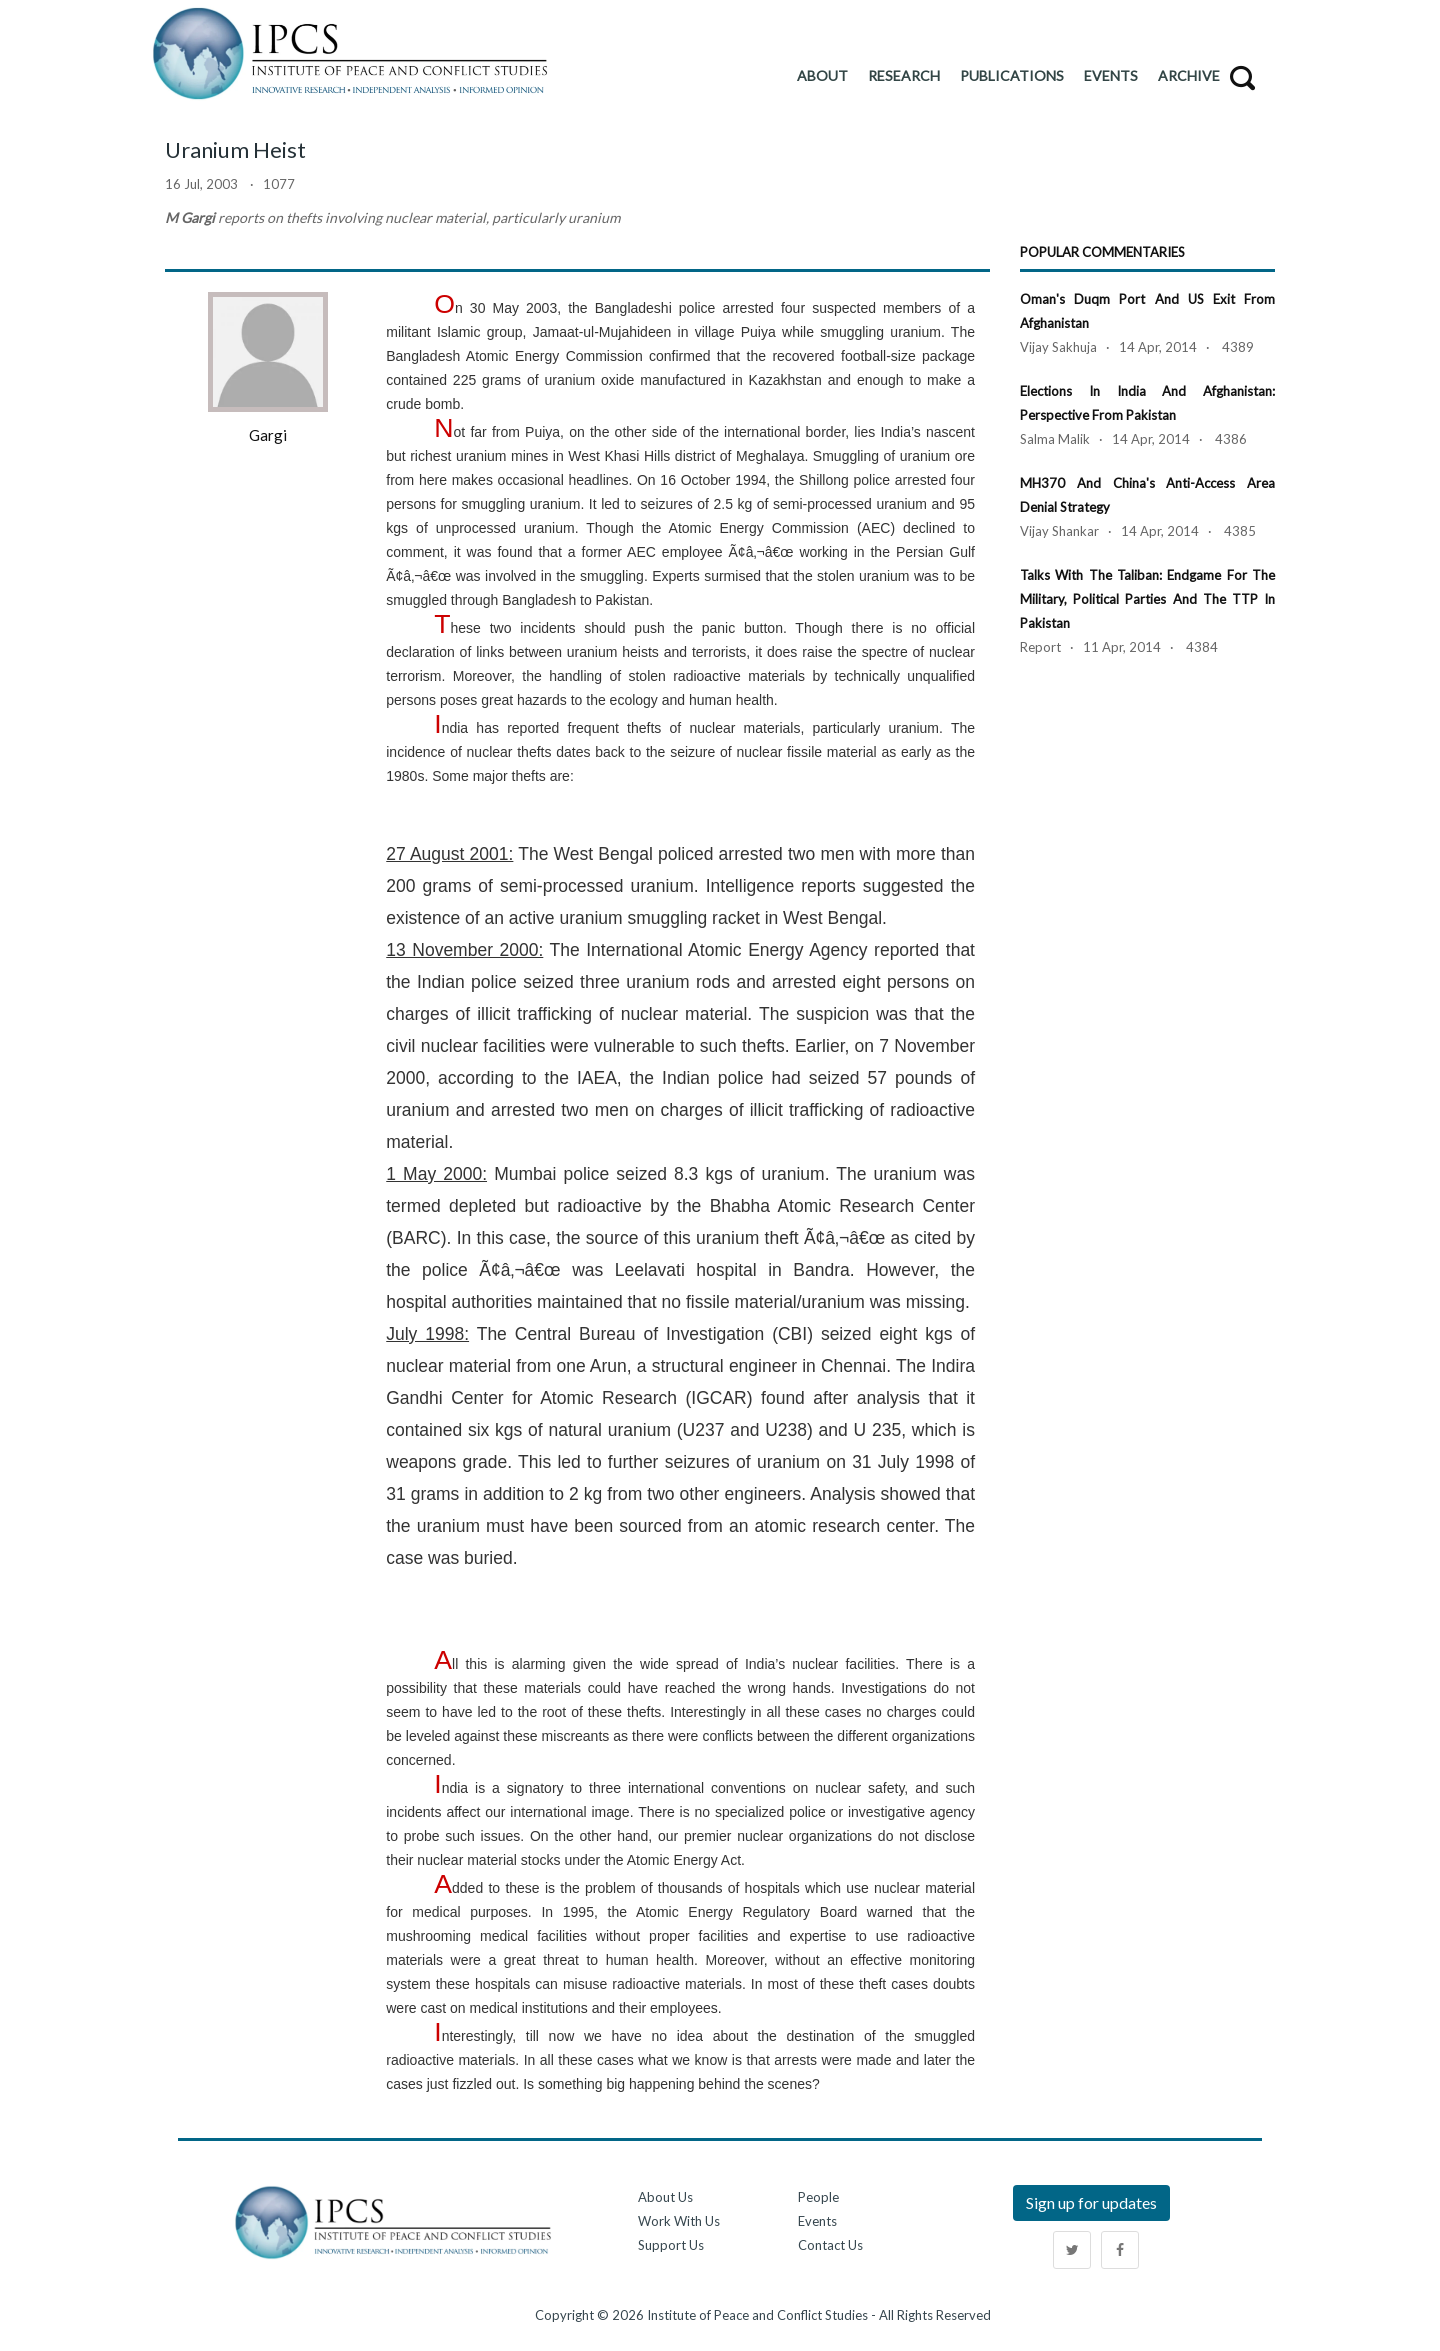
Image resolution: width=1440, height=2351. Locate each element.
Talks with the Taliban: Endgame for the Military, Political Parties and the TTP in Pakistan (1147, 599)
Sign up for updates (1091, 2202)
